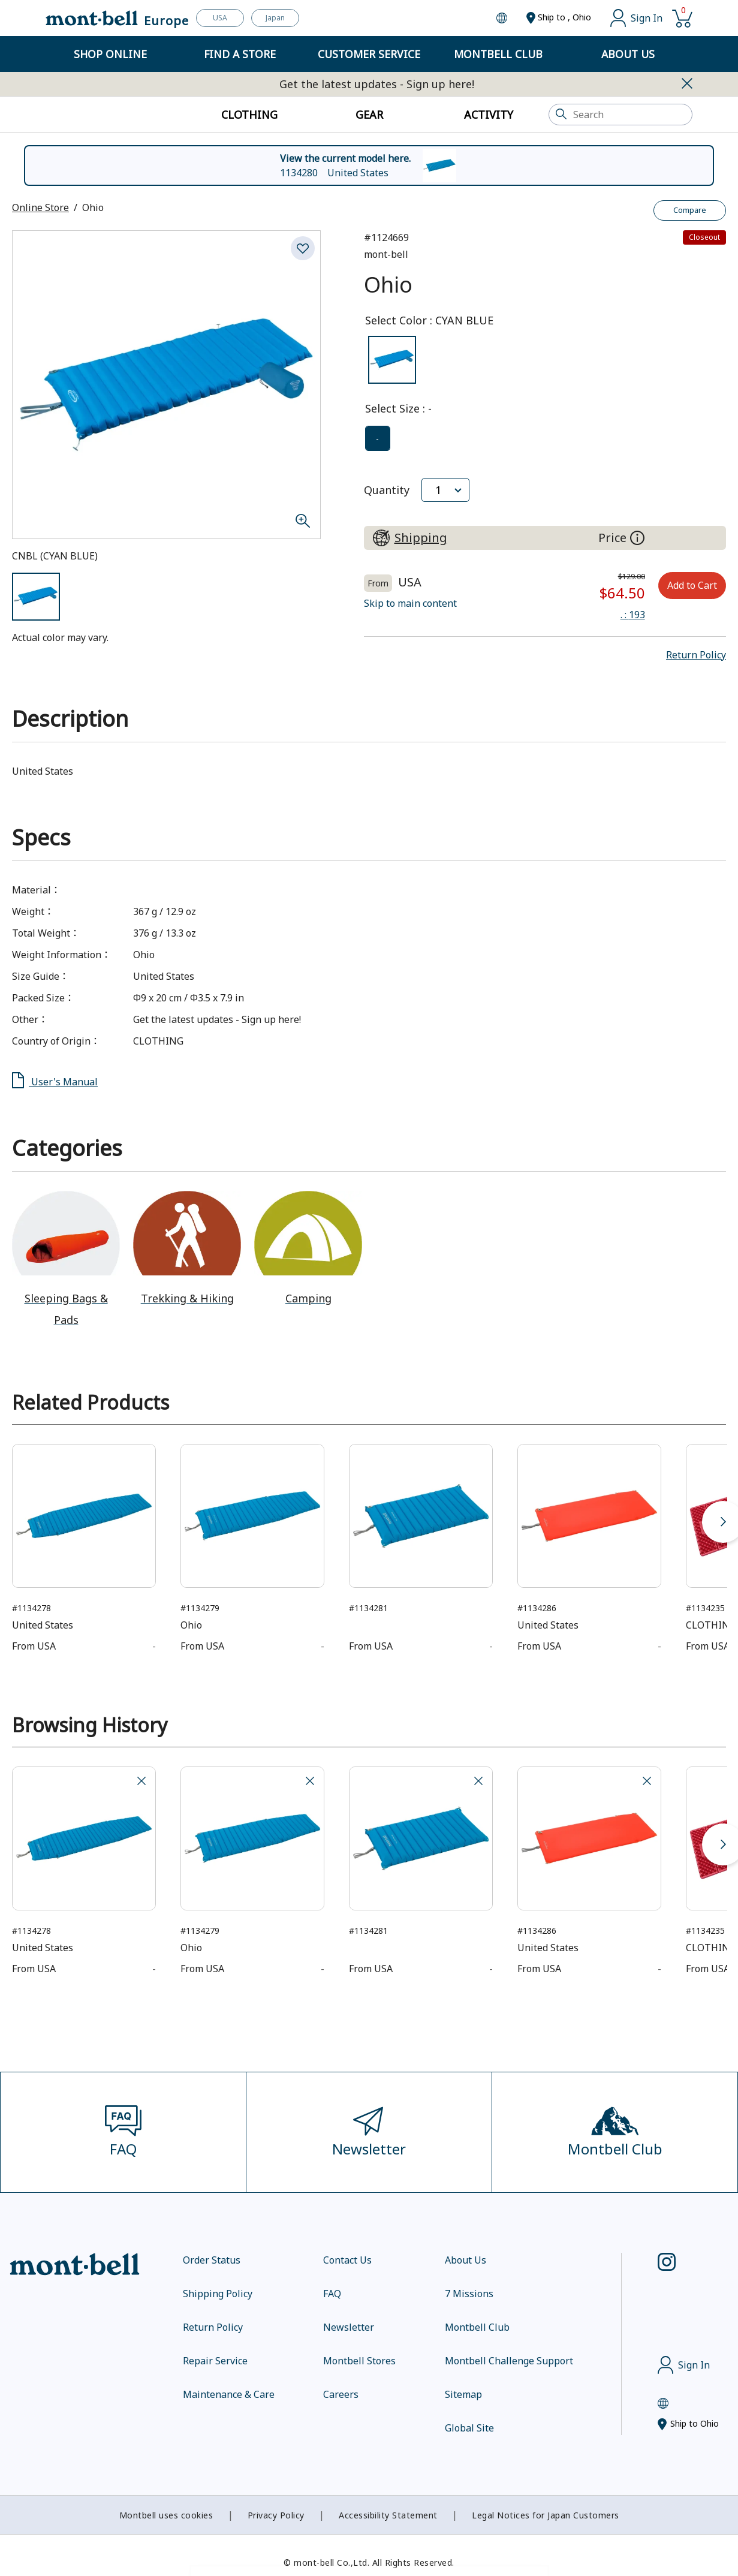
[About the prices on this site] (637, 538)
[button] (696, 654)
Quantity (386, 490)
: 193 (632, 614)
